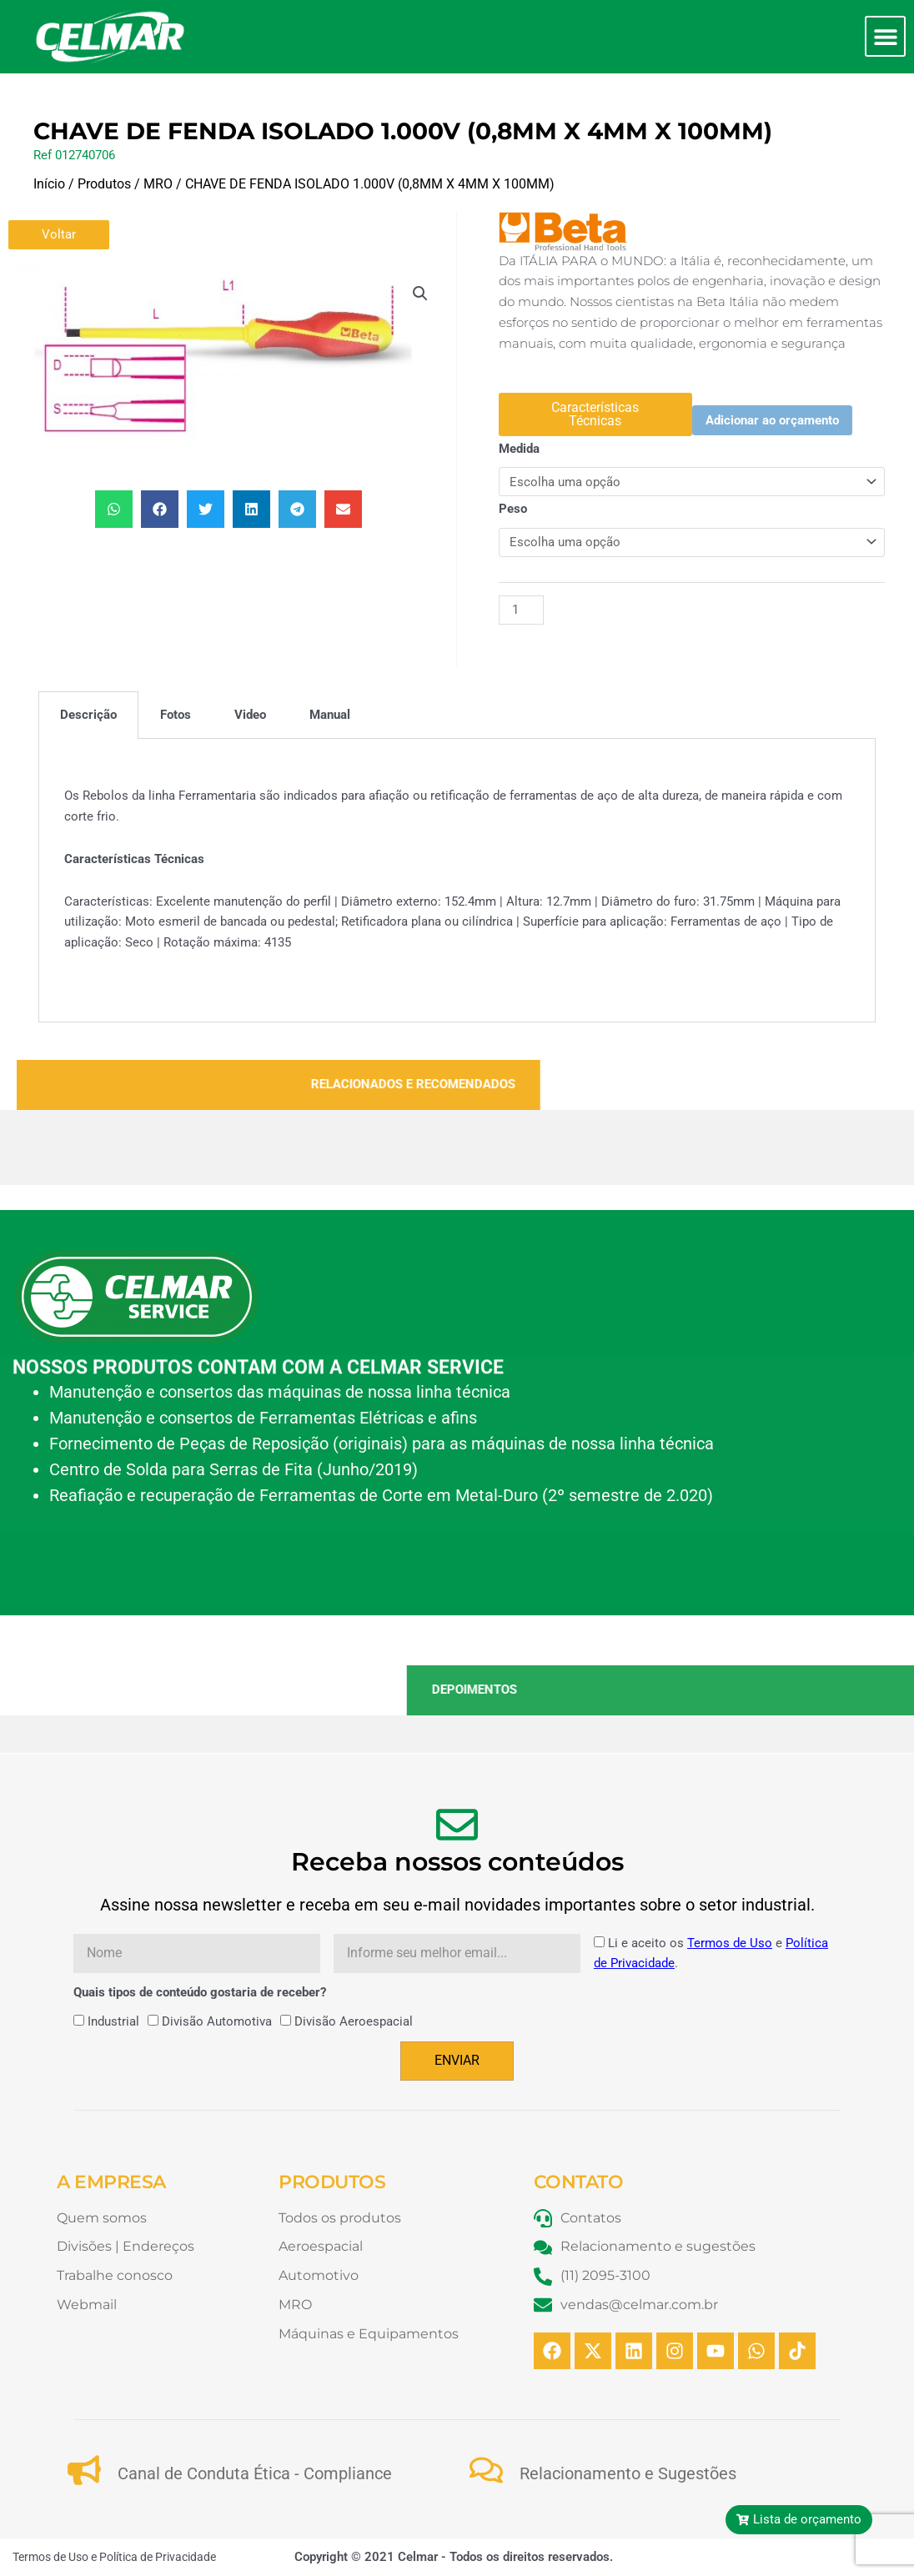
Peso (513, 508)
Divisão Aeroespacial (353, 2021)
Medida (519, 448)
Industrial (113, 2021)
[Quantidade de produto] (521, 610)
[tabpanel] (457, 881)
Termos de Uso (729, 1943)
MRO (158, 184)
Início (49, 184)
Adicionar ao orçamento (772, 420)
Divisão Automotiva (217, 2021)
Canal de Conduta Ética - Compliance (255, 2473)
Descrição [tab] (88, 714)
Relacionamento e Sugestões (628, 2473)
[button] (885, 36)
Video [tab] (250, 714)
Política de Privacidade (157, 2556)
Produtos (104, 184)
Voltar (59, 234)
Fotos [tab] (175, 714)
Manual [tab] (329, 714)
